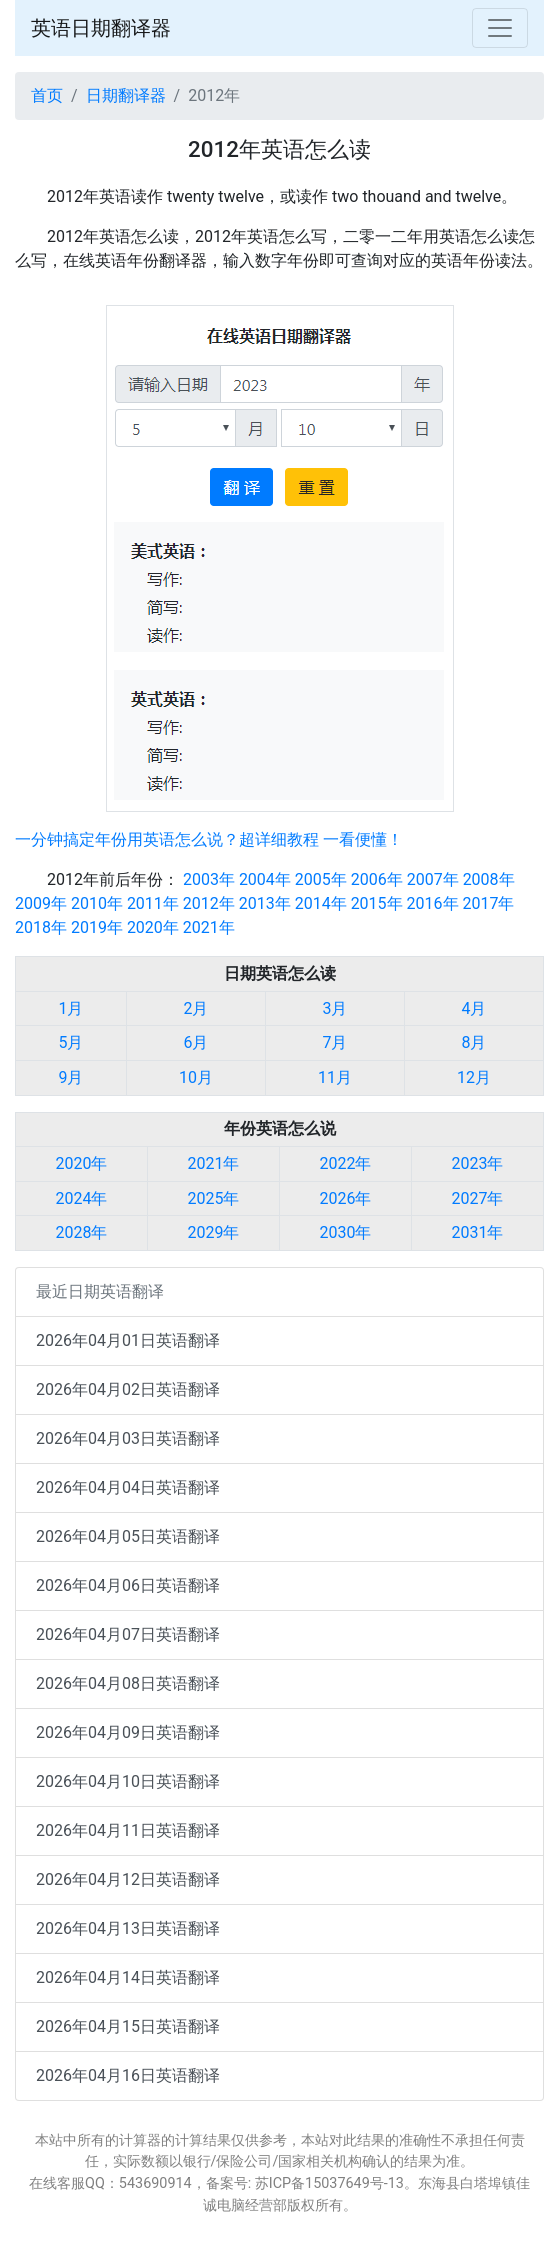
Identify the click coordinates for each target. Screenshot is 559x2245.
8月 (473, 1042)
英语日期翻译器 (101, 28)
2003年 (209, 879)
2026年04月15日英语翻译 (128, 2026)
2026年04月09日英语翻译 (128, 1732)
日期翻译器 (126, 95)
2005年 (321, 879)
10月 (196, 1077)
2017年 (489, 903)
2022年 (346, 1163)
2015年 (377, 903)
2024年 (82, 1198)
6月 (195, 1042)
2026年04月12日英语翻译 (128, 1879)
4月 (473, 1008)
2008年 (489, 879)
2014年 (321, 903)
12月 (474, 1077)
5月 (70, 1042)
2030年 (346, 1232)
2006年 (377, 879)
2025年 (214, 1198)
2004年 (265, 879)
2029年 (214, 1232)
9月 (70, 1077)
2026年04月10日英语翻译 (128, 1781)
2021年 (209, 927)
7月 (334, 1042)
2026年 (346, 1198)
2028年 (82, 1232)
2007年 (433, 879)
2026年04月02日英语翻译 (128, 1389)
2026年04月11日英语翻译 (128, 1830)
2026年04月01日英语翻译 (128, 1340)
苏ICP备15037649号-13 (329, 2183)
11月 (335, 1077)
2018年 (41, 927)
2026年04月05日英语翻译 (128, 1536)
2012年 (209, 903)
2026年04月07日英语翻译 (128, 1634)
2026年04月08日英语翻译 (128, 1683)
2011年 (153, 903)
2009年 (41, 903)
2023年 (478, 1163)
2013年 (265, 903)
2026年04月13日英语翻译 (128, 1928)
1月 (70, 1008)
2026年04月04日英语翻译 (128, 1487)
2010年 (97, 903)
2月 (195, 1008)
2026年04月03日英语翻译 (128, 1438)
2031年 (478, 1232)
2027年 (478, 1198)
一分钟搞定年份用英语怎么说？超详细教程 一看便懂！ (209, 839)
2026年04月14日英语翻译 (128, 1977)
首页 (47, 95)
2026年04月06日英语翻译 (128, 1585)
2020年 (153, 927)
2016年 (433, 903)
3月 (334, 1008)
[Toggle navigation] (500, 28)
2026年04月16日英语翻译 (128, 2075)
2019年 (97, 927)
